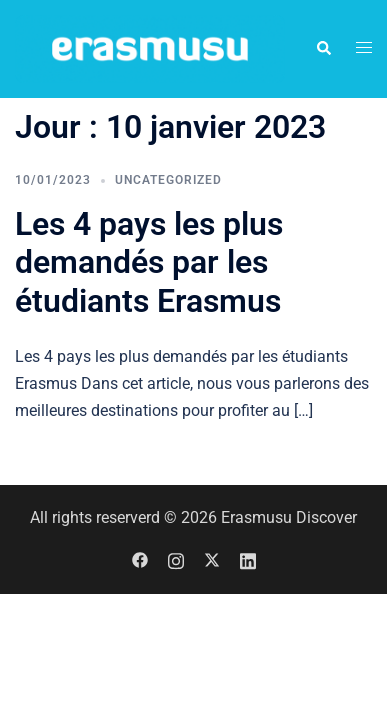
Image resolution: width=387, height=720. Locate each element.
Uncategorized (168, 180)
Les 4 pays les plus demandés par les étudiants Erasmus (149, 262)
